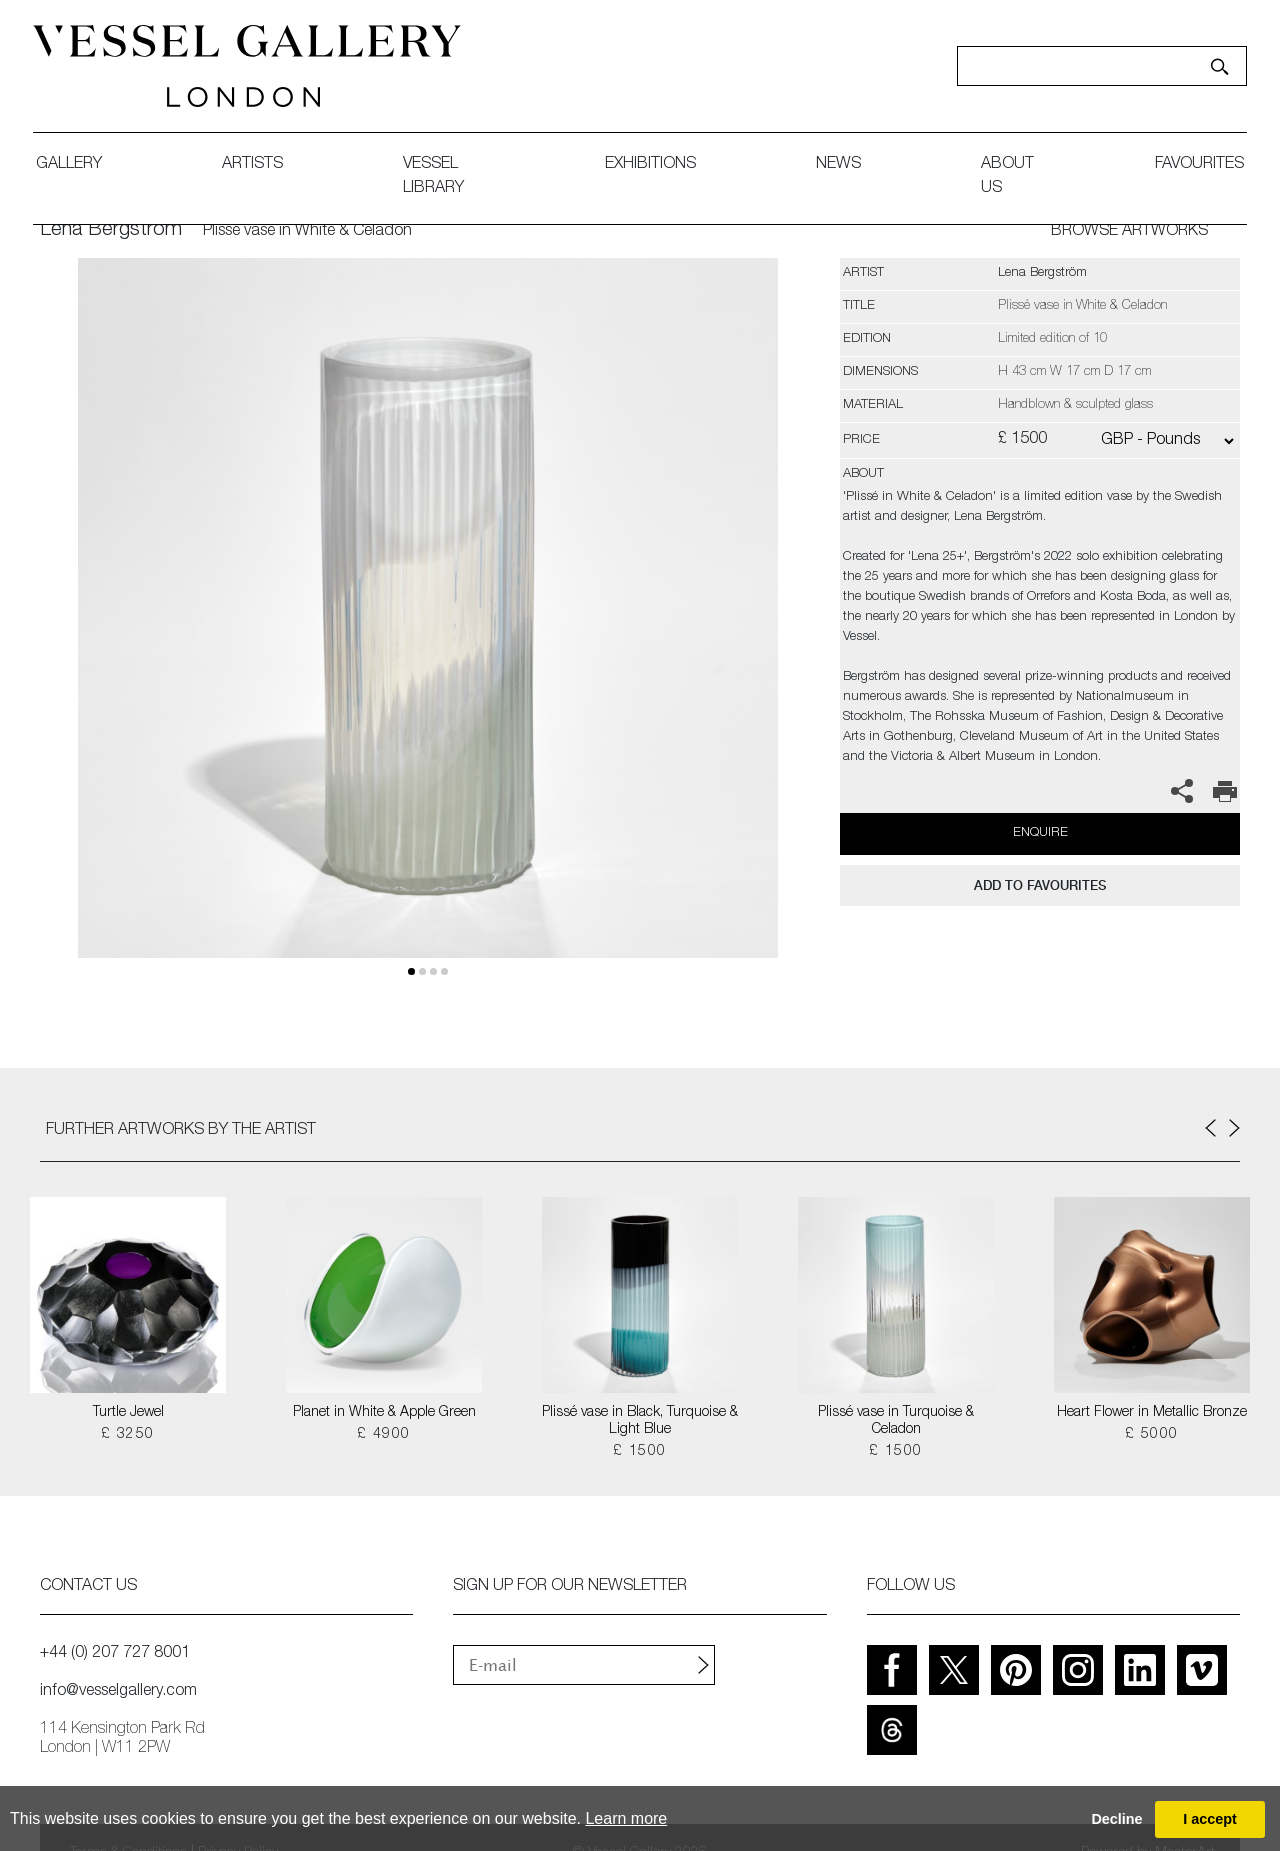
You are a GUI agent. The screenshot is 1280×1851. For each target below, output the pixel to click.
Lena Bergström (111, 231)
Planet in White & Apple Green (384, 1413)
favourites (1192, 165)
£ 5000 (1151, 1435)
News (832, 165)
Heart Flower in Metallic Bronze (1152, 1413)
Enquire (1040, 833)
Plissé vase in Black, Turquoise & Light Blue (640, 1421)
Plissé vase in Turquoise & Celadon (896, 1421)
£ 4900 (383, 1435)
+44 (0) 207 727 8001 (115, 1654)
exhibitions (644, 165)
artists (259, 165)
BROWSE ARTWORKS (1129, 232)
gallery (76, 165)
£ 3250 (127, 1435)
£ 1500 (639, 1452)
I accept (1210, 1819)
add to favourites (1040, 885)
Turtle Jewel (128, 1413)
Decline (1116, 1819)
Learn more (626, 1818)
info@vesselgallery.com (118, 1692)
